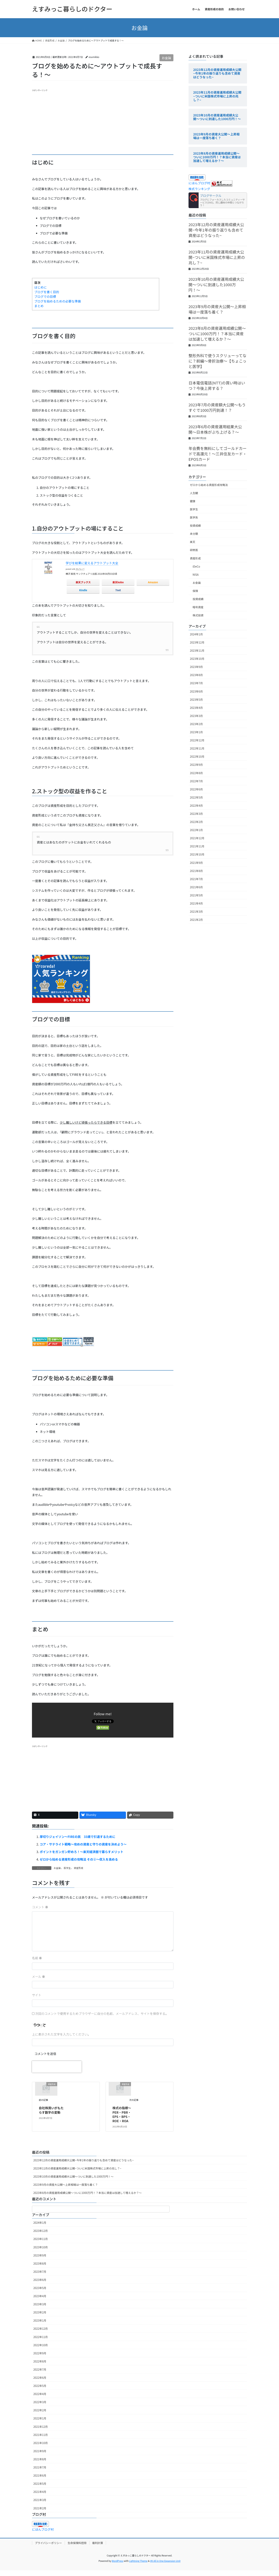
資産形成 (78, 1868)
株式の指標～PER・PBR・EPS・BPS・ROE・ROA (121, 2114)
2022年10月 (197, 756)
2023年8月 (196, 675)
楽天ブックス (83, 582)
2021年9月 (196, 863)
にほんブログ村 (199, 183)
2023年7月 (196, 683)
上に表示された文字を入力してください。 (61, 2034)
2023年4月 (196, 708)
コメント (40, 1907)
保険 (195, 591)
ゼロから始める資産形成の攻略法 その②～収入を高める (79, 1859)
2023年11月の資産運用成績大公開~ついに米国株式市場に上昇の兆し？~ (217, 257)
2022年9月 (196, 765)
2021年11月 (197, 846)
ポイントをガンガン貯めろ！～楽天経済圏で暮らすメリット (81, 1851)
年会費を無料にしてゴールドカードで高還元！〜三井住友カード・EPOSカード (218, 453)
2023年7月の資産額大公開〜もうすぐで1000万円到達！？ (217, 407)
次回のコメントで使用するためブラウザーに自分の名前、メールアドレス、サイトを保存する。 (102, 2013)
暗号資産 (198, 607)
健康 (192, 501)
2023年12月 (197, 642)
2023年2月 (196, 724)
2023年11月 (197, 650)
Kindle (83, 590)
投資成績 (195, 525)
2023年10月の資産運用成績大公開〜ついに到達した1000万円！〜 (216, 284)
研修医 (194, 550)
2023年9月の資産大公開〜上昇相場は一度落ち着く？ (217, 309)
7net (118, 590)
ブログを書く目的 (46, 291)
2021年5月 (196, 895)
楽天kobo (118, 582)
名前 (37, 1958)
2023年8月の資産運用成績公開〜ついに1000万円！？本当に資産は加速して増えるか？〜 (217, 333)
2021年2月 (196, 920)
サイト (36, 1995)
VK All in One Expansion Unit (165, 2560)
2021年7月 (196, 879)
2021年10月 (197, 854)
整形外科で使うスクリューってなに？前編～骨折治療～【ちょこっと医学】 (217, 361)
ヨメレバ (80, 569)
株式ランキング (199, 188)
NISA (196, 574)
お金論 (166, 57)
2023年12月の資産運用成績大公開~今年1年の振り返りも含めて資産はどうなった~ (216, 230)
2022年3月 (196, 814)
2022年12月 (197, 740)
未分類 (194, 534)
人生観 (194, 493)
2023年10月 (197, 659)
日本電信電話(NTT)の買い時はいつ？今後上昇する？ (217, 385)
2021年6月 (196, 887)
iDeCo (196, 566)
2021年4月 (196, 903)
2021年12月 (197, 838)
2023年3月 (196, 716)
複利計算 (97, 2543)
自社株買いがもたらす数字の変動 (51, 2110)
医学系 (194, 517)
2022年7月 (196, 781)
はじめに (40, 287)
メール (38, 1976)
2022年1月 (196, 830)
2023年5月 (196, 699)
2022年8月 (196, 773)
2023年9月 (196, 667)
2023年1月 (196, 732)
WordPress (117, 2560)
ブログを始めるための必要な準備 (57, 301)
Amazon (153, 582)
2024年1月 (196, 634)
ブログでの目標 (45, 296)
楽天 (192, 542)
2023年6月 (196, 691)
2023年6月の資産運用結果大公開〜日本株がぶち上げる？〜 (215, 429)
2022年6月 (196, 789)
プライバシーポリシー (48, 2543)
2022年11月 (197, 748)
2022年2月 (196, 822)
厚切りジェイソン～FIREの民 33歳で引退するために (77, 1836)
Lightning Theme (138, 2560)
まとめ (39, 305)
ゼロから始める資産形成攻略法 (209, 485)
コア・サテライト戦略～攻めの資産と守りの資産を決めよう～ (83, 1844)
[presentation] (57, 2067)
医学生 (67, 1868)
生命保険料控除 (77, 2543)
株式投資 (198, 615)
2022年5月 (196, 797)
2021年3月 (196, 911)
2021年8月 (196, 871)
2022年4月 (196, 805)
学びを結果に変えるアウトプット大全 (92, 563)
